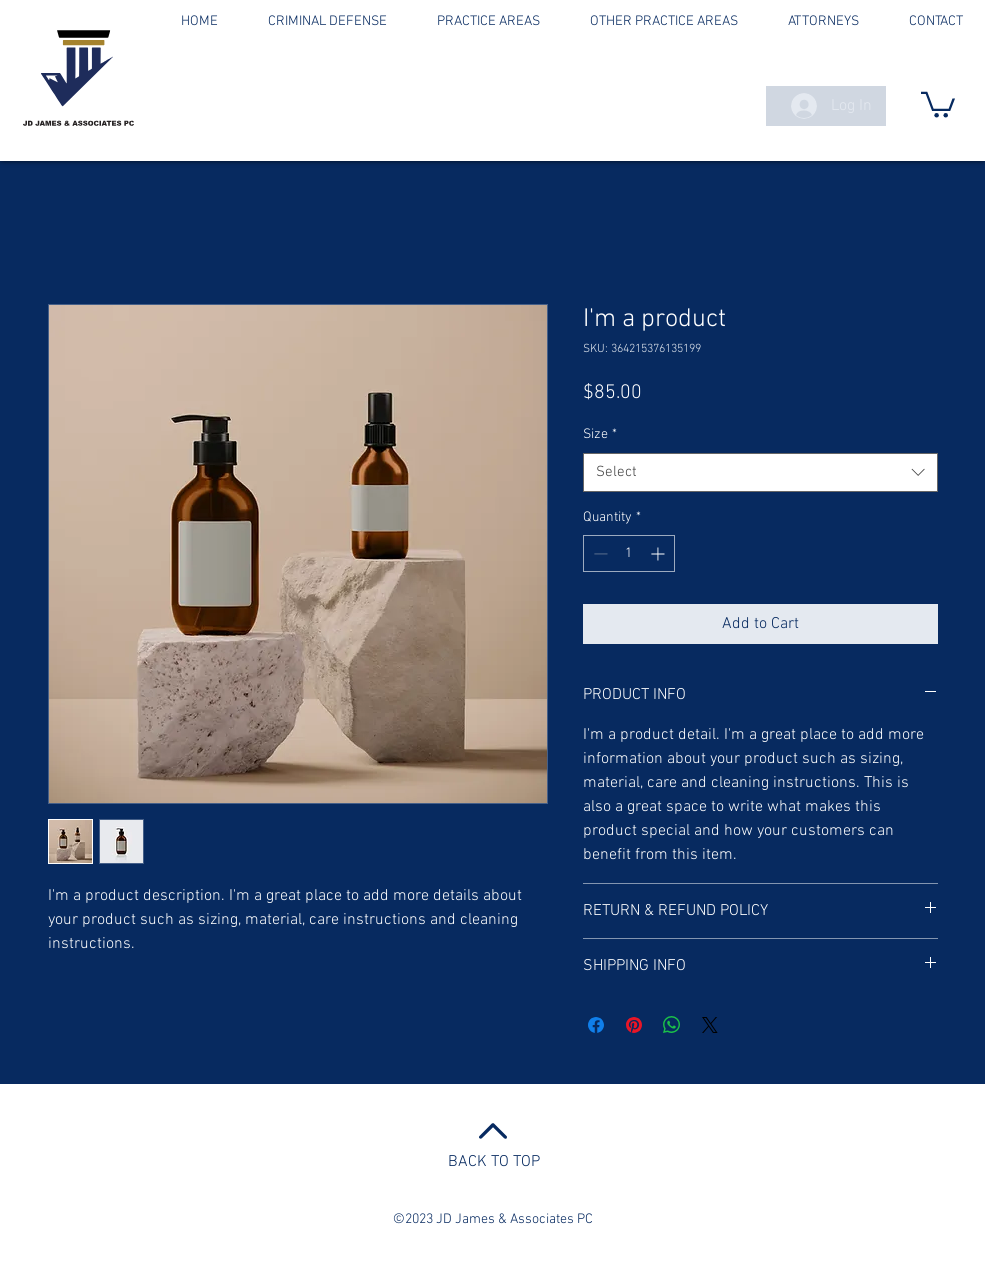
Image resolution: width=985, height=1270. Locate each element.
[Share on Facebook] (596, 1025)
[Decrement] (598, 553)
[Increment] (659, 553)
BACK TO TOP (494, 1162)
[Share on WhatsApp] (672, 1025)
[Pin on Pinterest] (634, 1025)
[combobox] (760, 472)
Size (600, 434)
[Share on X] (710, 1025)
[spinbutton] (629, 553)
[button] (938, 103)
